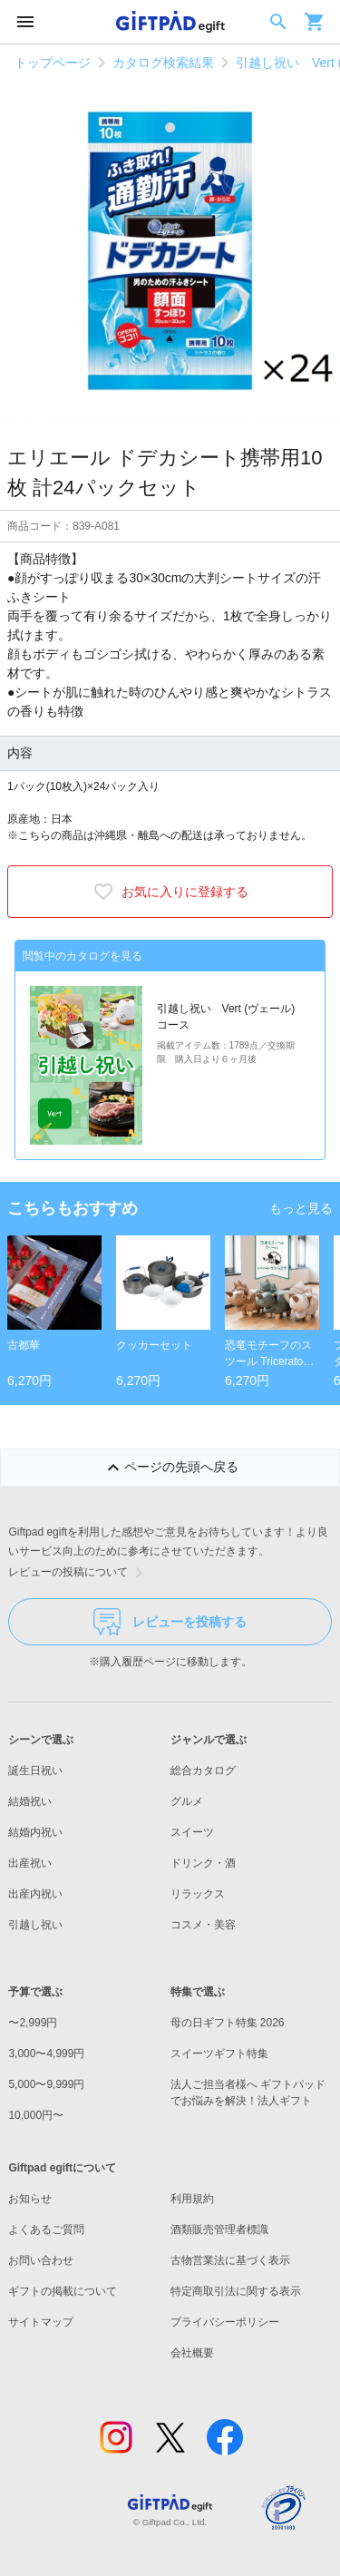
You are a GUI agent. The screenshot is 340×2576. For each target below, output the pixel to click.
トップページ (53, 62)
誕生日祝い (35, 1770)
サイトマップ (40, 2322)
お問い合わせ (40, 2260)
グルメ (186, 1801)
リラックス (197, 1894)
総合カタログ (203, 1770)
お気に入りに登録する (170, 892)
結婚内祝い (35, 1832)
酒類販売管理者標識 (219, 2229)
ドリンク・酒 (203, 1863)
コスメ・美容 (203, 1924)
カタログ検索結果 (163, 62)
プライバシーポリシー (224, 2322)
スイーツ (192, 1832)
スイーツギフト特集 (219, 2053)
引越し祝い (35, 1924)
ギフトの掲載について (62, 2291)
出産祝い (30, 1863)
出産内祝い (35, 1894)
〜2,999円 (32, 2022)
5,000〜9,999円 (46, 2084)
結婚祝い (30, 1801)
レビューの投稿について (79, 1573)
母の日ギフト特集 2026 (227, 2022)
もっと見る (301, 1208)
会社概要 (192, 2353)
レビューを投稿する (170, 1621)
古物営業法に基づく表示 (230, 2260)
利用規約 (192, 2198)
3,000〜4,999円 (46, 2053)
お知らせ (30, 2198)
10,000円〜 (35, 2115)
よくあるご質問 (46, 2229)
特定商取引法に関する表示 (235, 2291)
